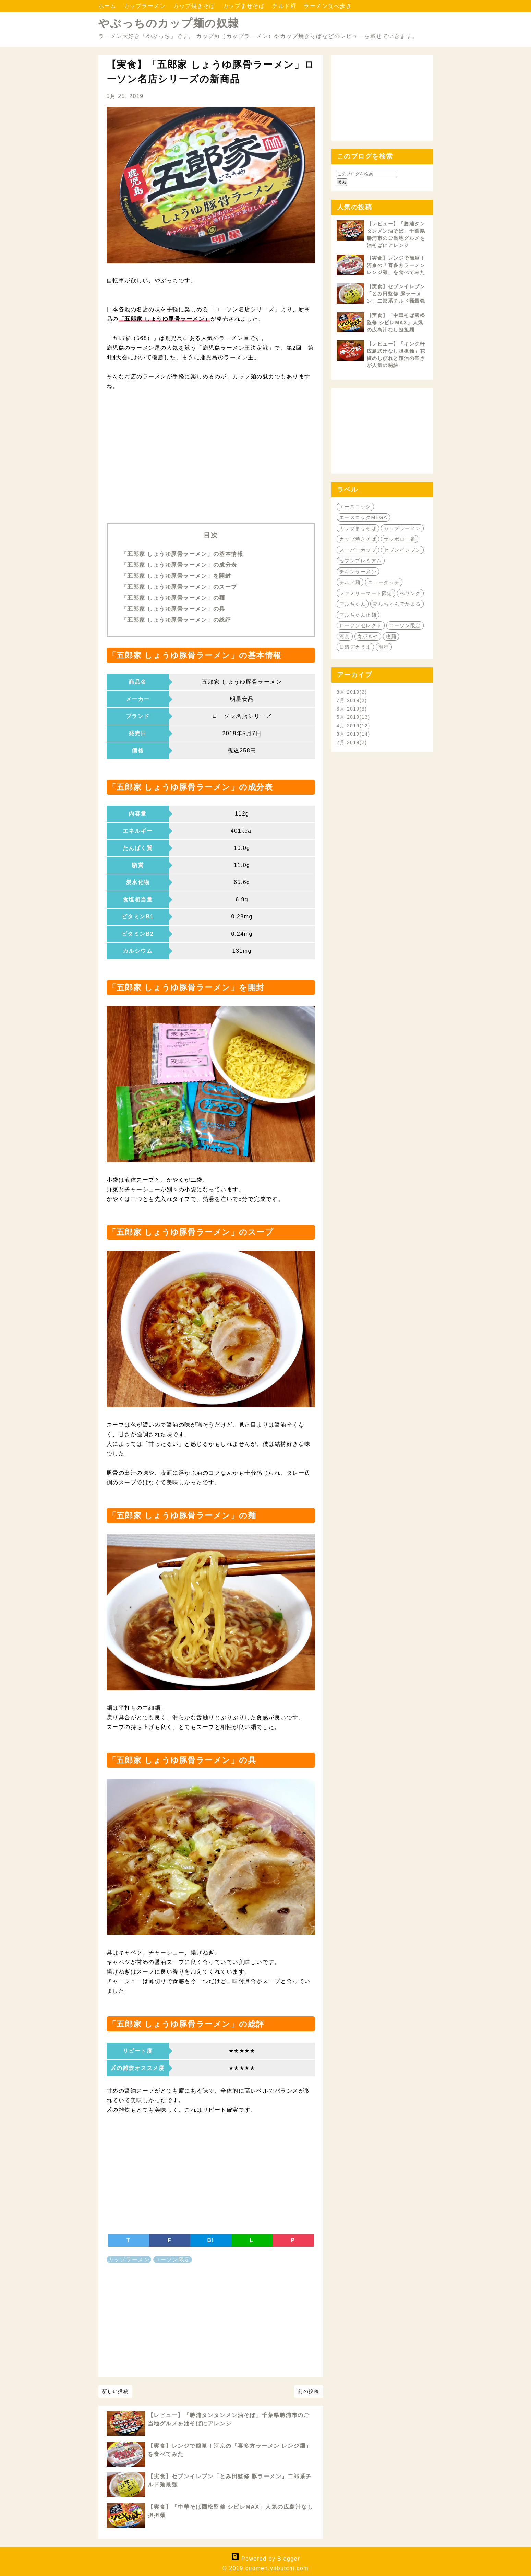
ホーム (108, 6)
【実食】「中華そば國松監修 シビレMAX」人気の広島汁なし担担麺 (396, 322)
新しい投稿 (115, 2391)
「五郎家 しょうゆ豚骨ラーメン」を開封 (176, 576)
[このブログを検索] (366, 174)
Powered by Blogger (265, 2559)
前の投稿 (308, 2391)
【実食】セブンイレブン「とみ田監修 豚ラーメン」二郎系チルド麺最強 (396, 294)
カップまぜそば (245, 6)
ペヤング (410, 593)
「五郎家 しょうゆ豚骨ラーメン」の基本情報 (182, 554)
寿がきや (367, 636)
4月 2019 (353, 725)
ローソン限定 (173, 2259)
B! (210, 2240)
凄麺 (391, 636)
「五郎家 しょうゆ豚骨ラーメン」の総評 (176, 620)
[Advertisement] (211, 464)
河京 (344, 636)
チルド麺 (285, 6)
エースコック (355, 507)
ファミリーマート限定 (366, 593)
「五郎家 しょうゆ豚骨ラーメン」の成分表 (179, 565)
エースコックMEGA (363, 517)
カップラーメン (146, 6)
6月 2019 (352, 709)
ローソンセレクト (360, 625)
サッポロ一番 (399, 539)
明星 (383, 647)
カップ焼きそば (195, 6)
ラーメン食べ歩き (328, 6)
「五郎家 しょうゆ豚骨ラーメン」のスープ (179, 587)
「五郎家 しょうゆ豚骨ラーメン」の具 (173, 609)
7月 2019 (352, 700)
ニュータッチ (384, 582)
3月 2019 (353, 734)
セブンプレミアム (360, 560)
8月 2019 (352, 692)
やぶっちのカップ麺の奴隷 (168, 23)
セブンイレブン (402, 550)
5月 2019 (353, 717)
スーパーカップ (358, 550)
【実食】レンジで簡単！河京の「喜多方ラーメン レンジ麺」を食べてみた (396, 265)
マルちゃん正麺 (358, 615)
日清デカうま (355, 647)
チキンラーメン (358, 571)
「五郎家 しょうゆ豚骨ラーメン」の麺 (173, 598)
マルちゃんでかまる (397, 604)
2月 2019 (352, 742)
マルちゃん (352, 604)
